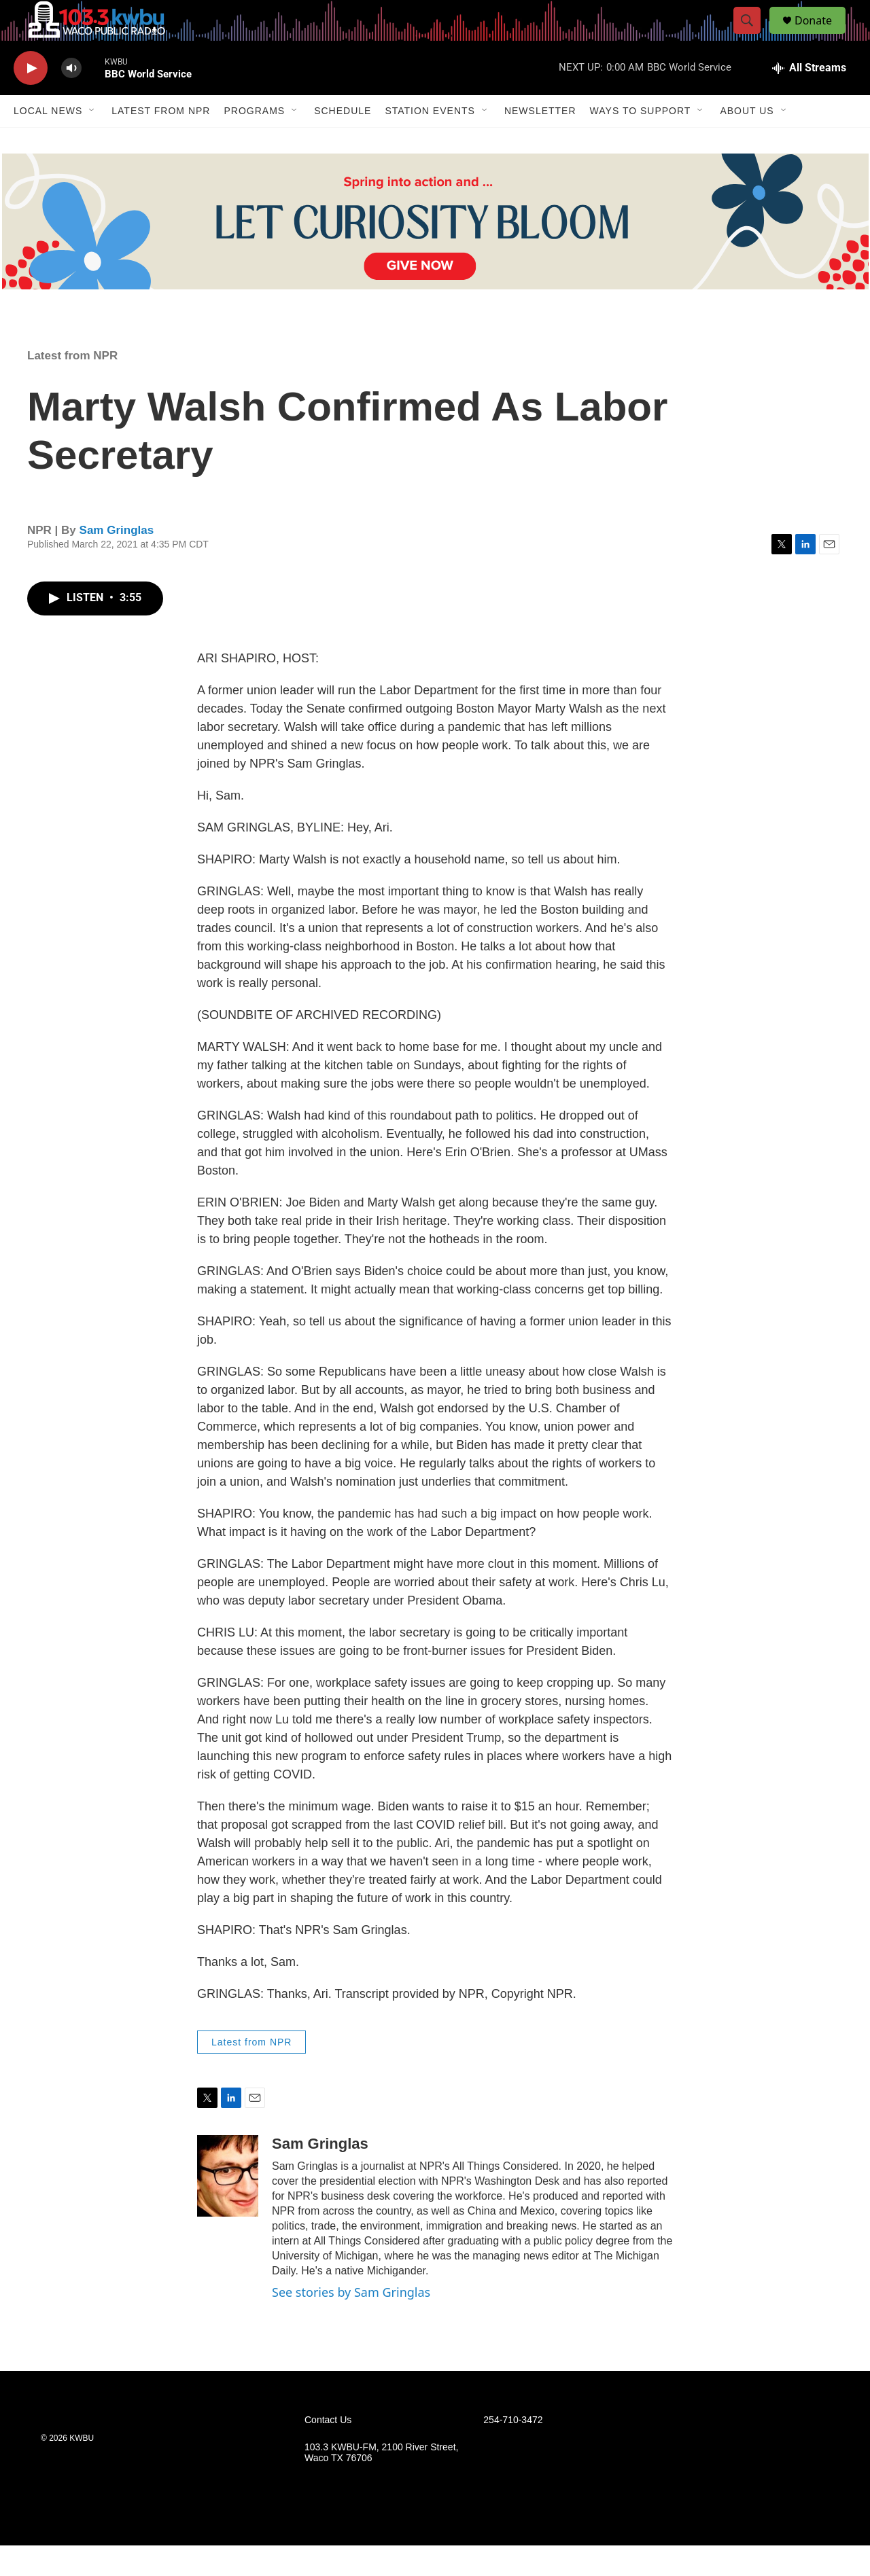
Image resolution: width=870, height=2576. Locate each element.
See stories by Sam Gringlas (351, 2322)
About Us (746, 141)
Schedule (342, 141)
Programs (254, 141)
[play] (30, 99)
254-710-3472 (512, 2451)
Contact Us (327, 2451)
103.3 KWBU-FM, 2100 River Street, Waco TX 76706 (381, 2483)
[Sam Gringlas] (227, 2206)
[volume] (71, 99)
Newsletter (540, 141)
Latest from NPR (160, 141)
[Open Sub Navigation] (92, 141)
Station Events (430, 141)
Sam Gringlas (117, 560)
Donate (822, 36)
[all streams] (809, 98)
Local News (48, 141)
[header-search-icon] (753, 36)
